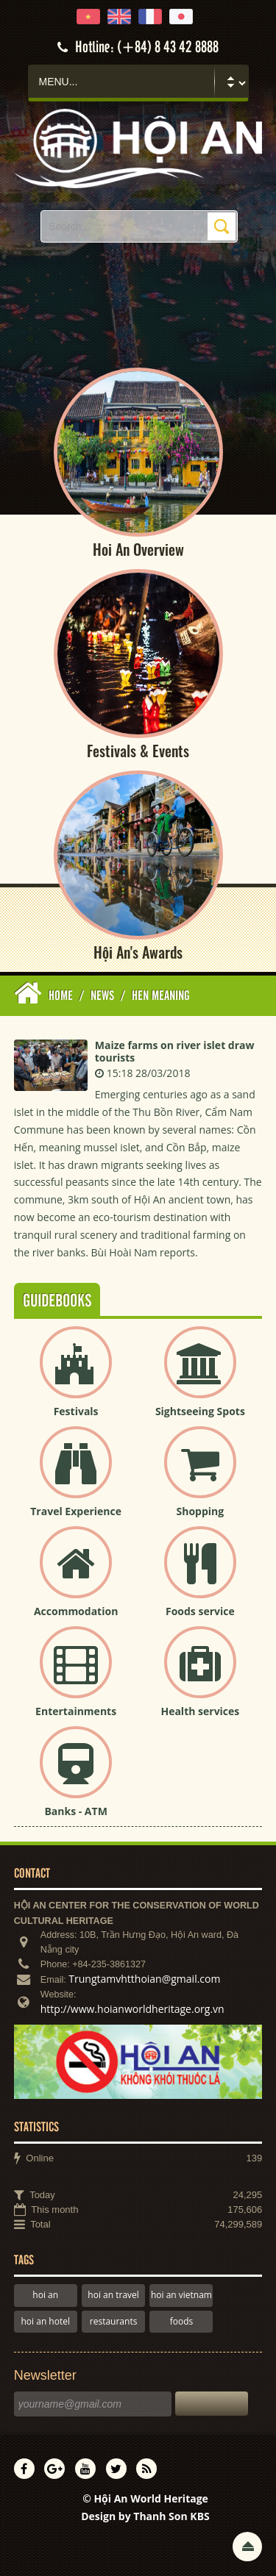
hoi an (45, 2295)
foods (182, 2321)
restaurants (114, 2321)
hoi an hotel (46, 2321)
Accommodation (76, 1611)
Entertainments (75, 1711)
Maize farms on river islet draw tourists (175, 1051)
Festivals (76, 1411)
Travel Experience (75, 1511)
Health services (199, 1711)
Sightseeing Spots (200, 1411)
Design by (145, 2516)
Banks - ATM (75, 1811)
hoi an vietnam (181, 2295)
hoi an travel (113, 2295)
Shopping (200, 1511)
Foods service (200, 1611)
